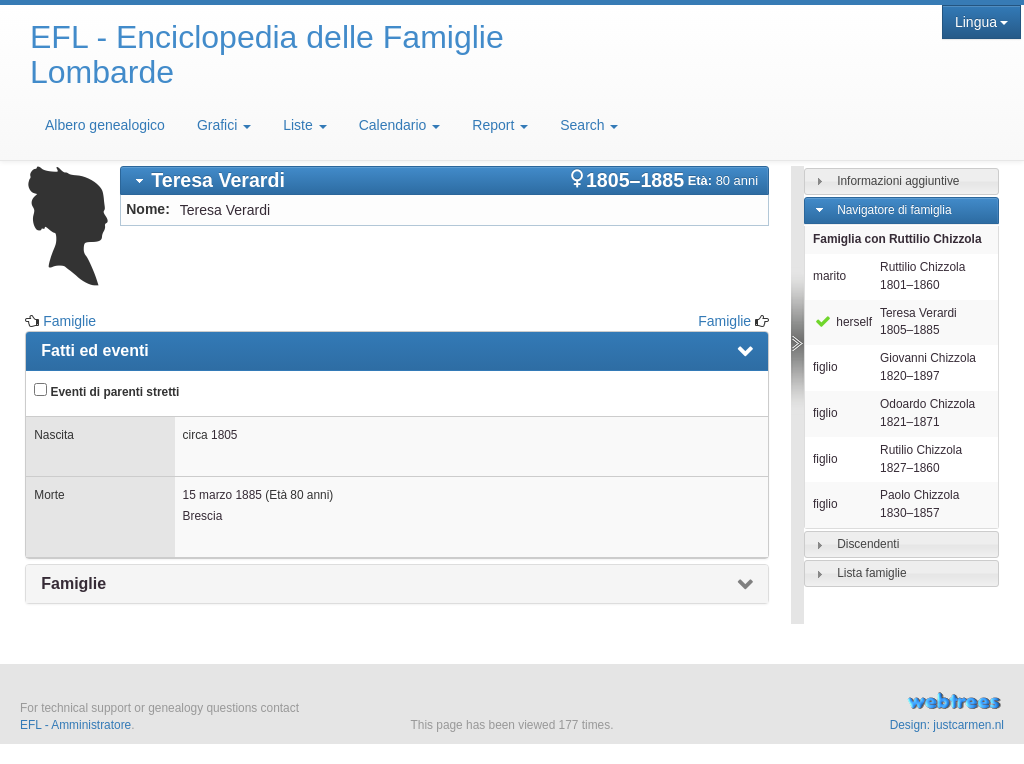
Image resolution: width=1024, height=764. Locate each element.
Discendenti (868, 544)
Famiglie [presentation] (73, 583)
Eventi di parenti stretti (106, 391)
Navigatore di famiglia (894, 210)
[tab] (444, 180)
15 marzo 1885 (222, 495)
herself (842, 322)
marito (829, 276)
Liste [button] (304, 125)
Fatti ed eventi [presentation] (95, 350)
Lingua (981, 22)
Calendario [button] (400, 125)
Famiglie (69, 321)
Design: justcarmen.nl (947, 725)
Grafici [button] (224, 125)
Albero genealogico (105, 125)
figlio (825, 367)
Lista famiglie (871, 573)
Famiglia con (897, 239)
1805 (224, 435)
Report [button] (500, 125)
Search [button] (589, 125)
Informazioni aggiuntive (898, 181)
